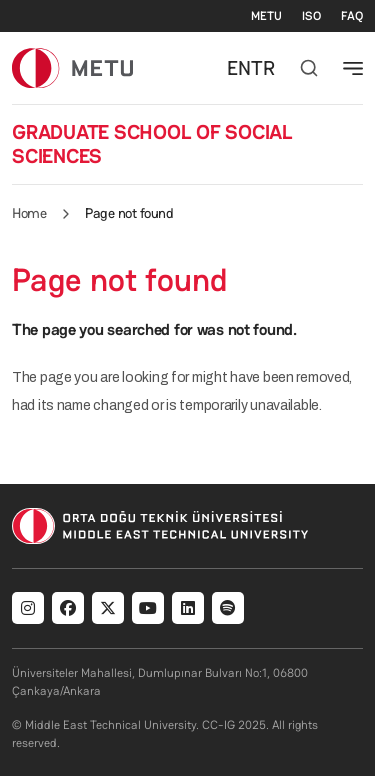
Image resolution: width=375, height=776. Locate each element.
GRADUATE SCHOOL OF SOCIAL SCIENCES (152, 144)
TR (263, 68)
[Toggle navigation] (353, 68)
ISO (311, 16)
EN (239, 68)
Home (29, 213)
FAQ (352, 16)
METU (266, 16)
